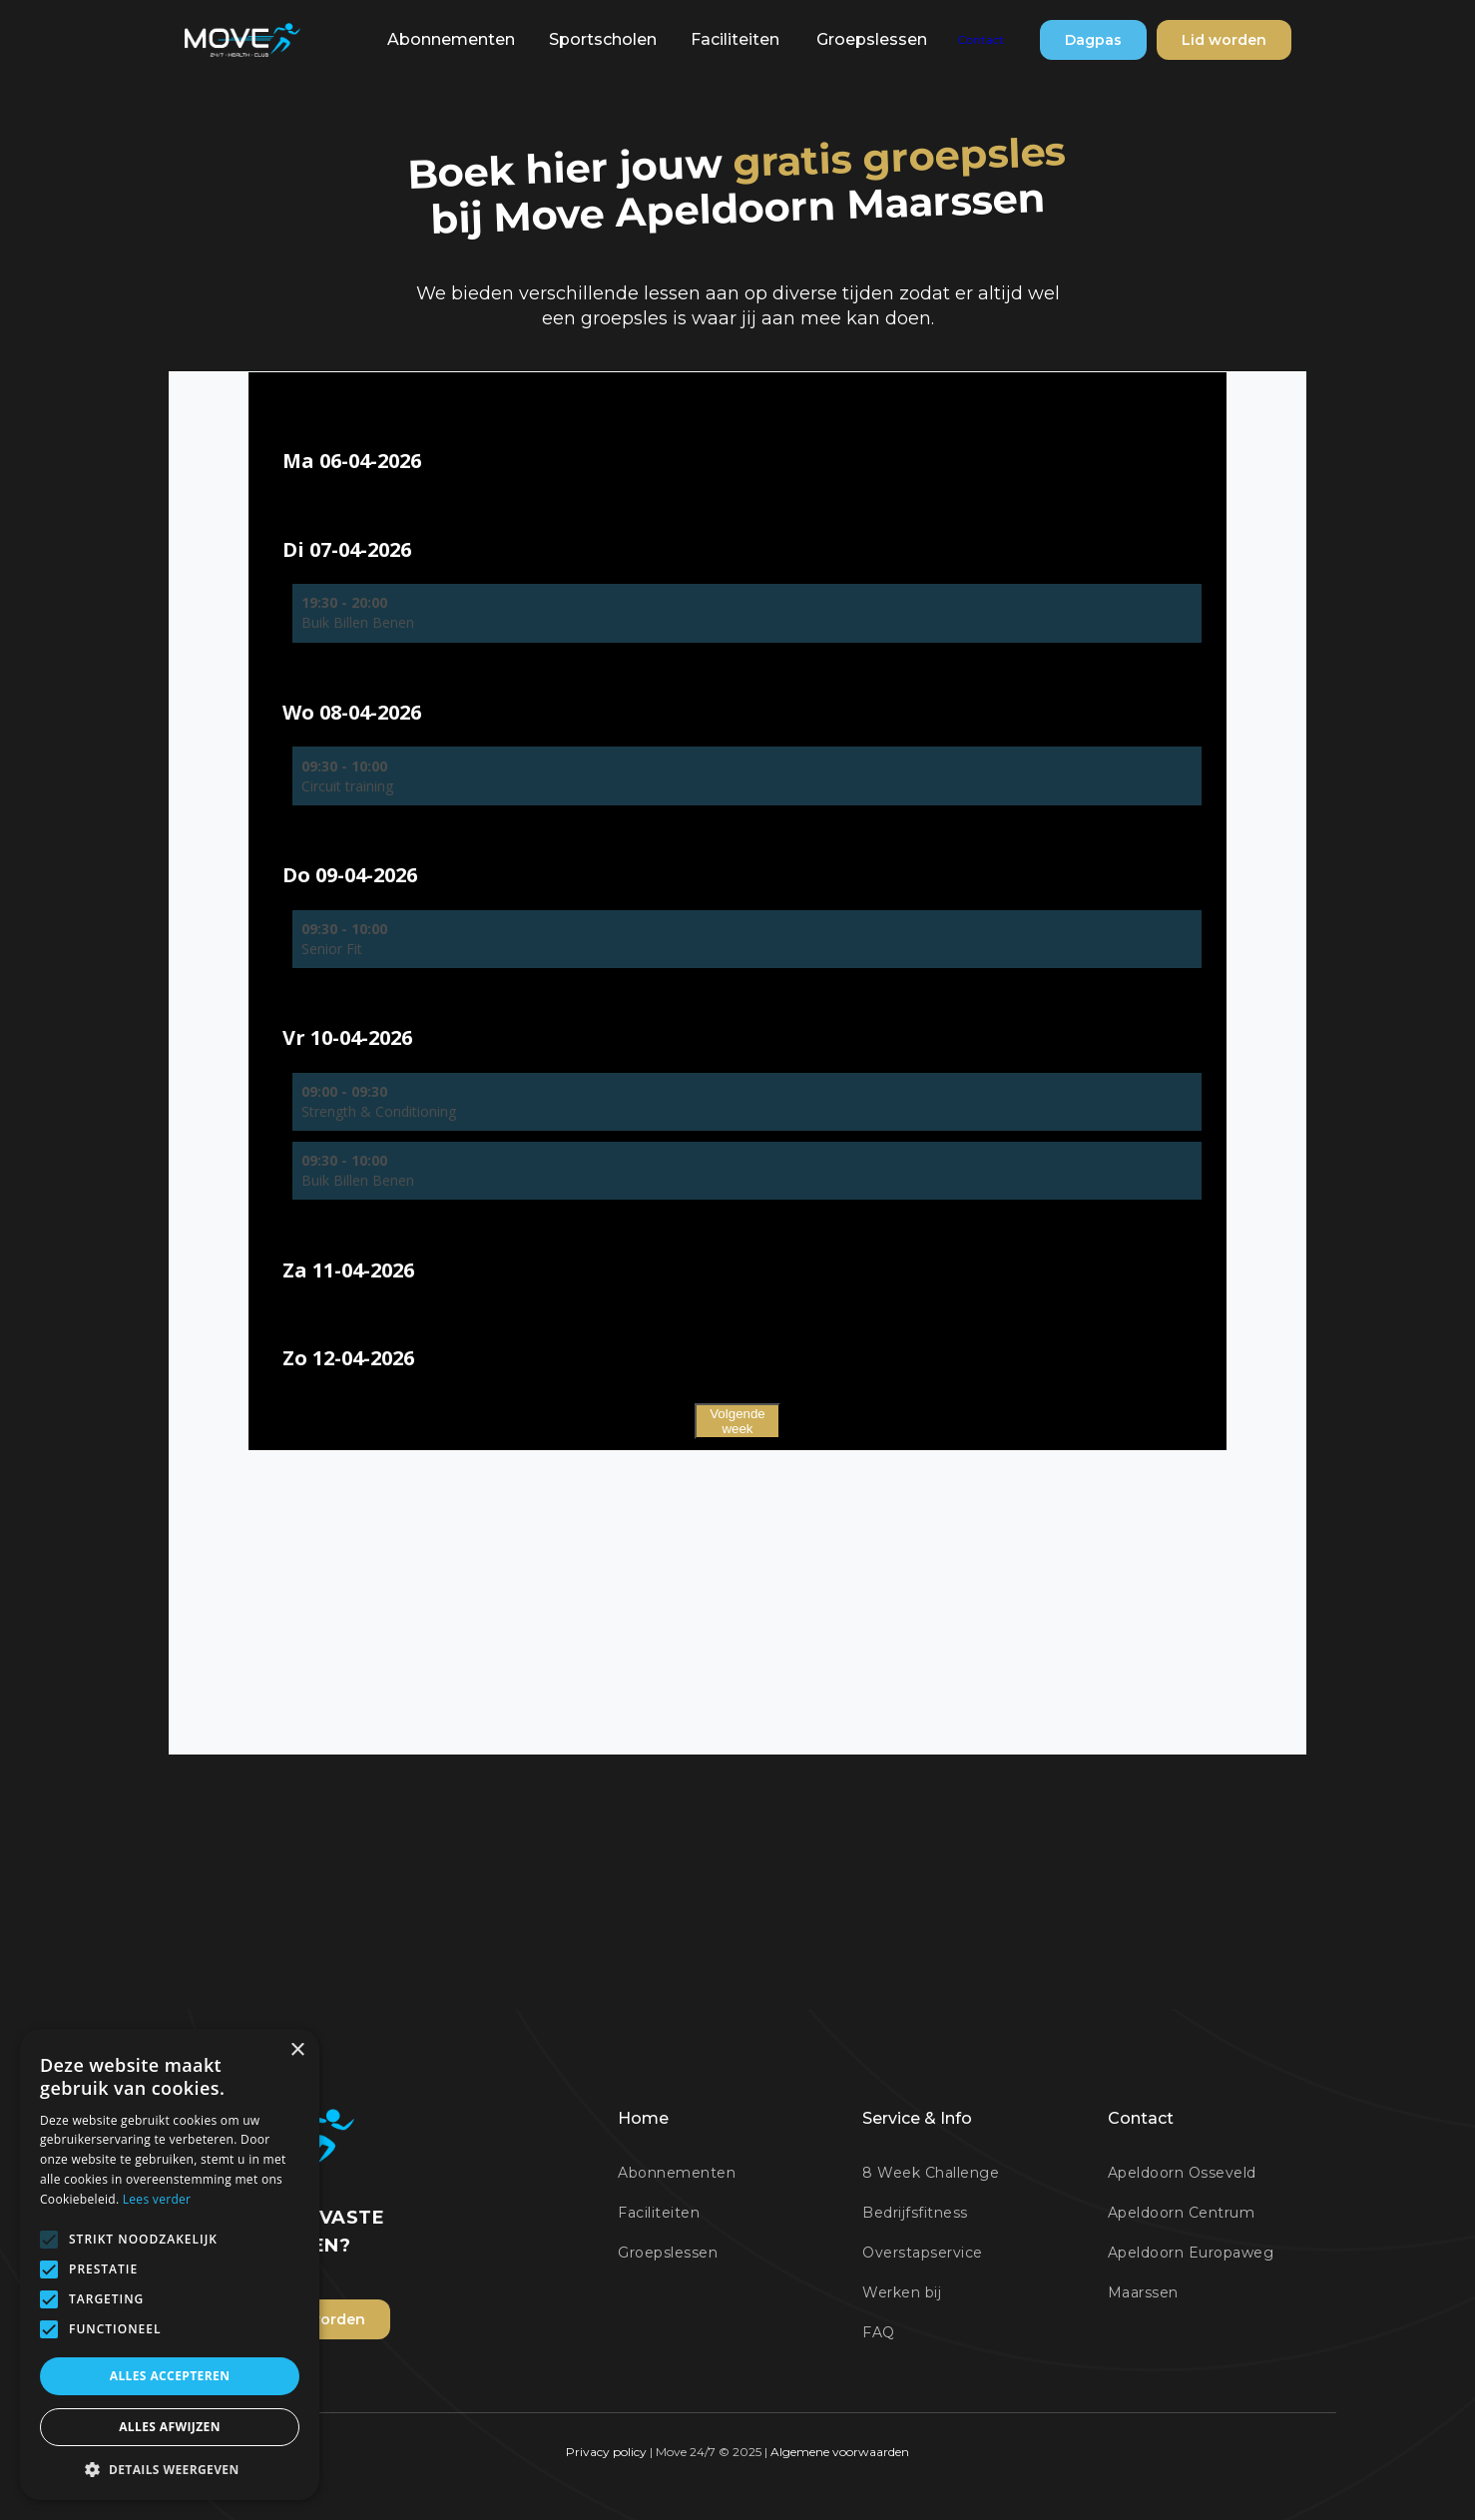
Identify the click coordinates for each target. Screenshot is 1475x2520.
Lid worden (1224, 40)
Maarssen (1143, 2292)
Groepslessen (871, 39)
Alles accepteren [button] (170, 2375)
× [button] (296, 2050)
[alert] (169, 2264)
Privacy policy (608, 2451)
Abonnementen (451, 39)
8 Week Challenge (930, 2173)
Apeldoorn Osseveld (1182, 2173)
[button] (451, 40)
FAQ (878, 2332)
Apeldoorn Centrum (1181, 2213)
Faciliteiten (735, 39)
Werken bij (901, 2292)
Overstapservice (922, 2253)
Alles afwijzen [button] (170, 2426)
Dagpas (1093, 40)
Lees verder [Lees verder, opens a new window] (157, 2199)
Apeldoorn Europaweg (1191, 2253)
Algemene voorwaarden (839, 2451)
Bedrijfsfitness (915, 2213)
